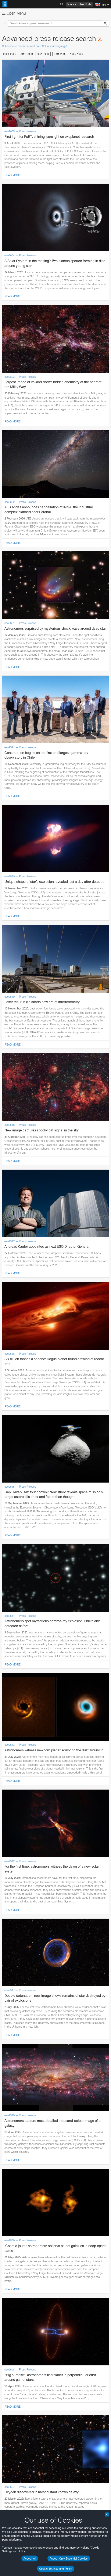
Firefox (16, 795)
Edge (16, 791)
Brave (16, 783)
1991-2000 (59, 53)
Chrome (17, 787)
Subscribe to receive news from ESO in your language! (34, 46)
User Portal (85, 4)
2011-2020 (26, 53)
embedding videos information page (25, 690)
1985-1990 (76, 53)
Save (14, 880)
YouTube (9, 670)
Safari (16, 799)
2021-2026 (9, 53)
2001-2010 (43, 53)
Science (71, 4)
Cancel (34, 880)
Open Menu (14, 13)
